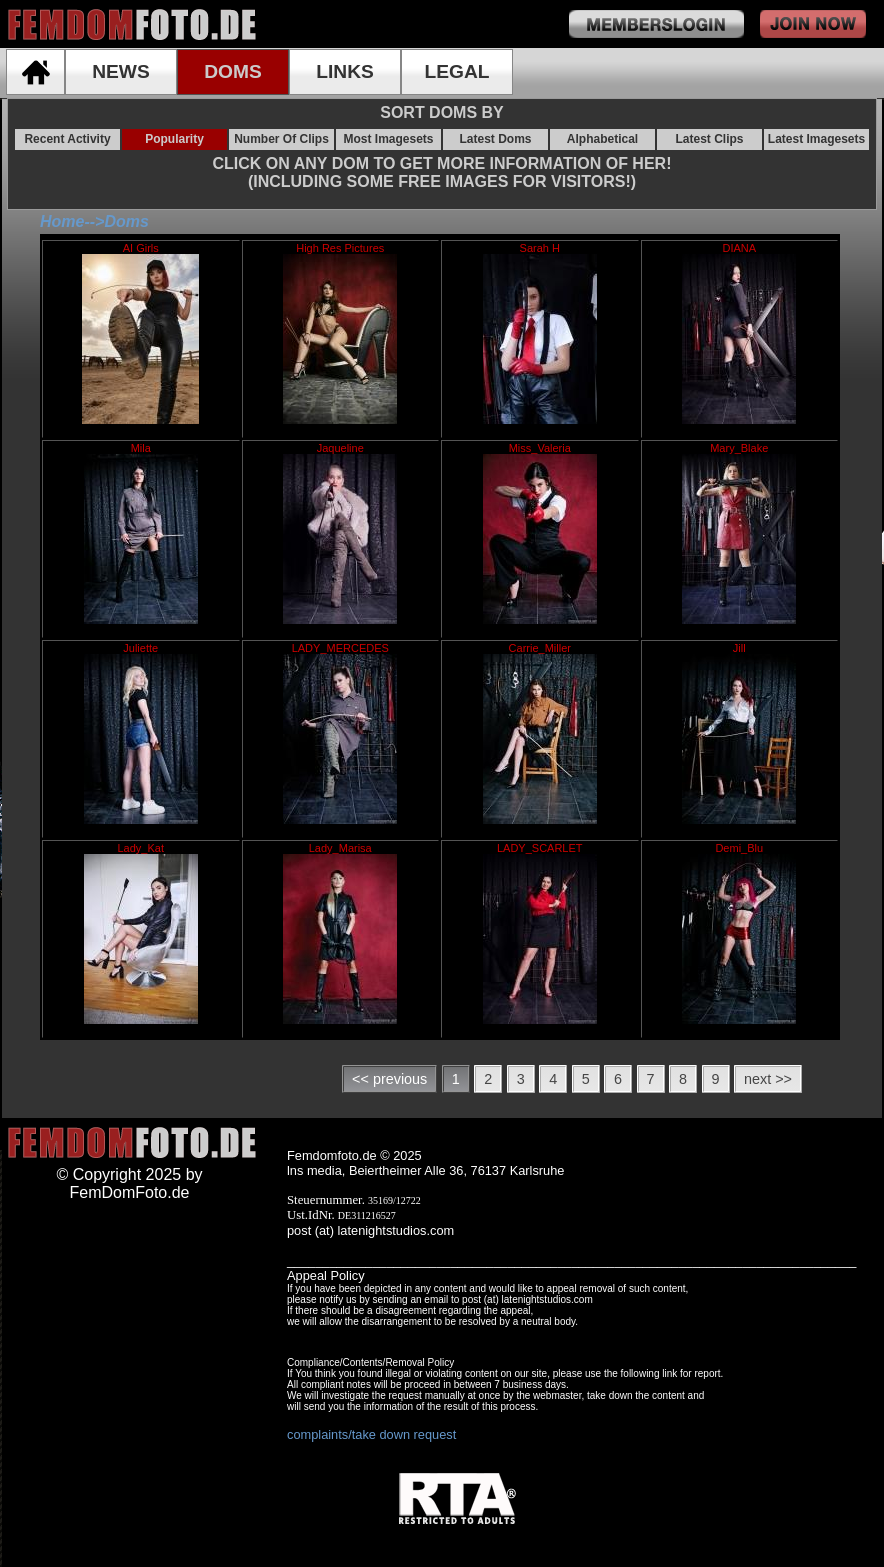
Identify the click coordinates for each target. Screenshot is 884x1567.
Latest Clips (709, 139)
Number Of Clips (281, 139)
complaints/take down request (371, 1434)
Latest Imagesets (816, 139)
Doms (126, 221)
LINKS (345, 71)
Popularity (174, 139)
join (813, 24)
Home (62, 221)
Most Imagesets (388, 139)
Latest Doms (495, 139)
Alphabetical (602, 139)
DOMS (233, 71)
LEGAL (456, 71)
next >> (768, 1079)
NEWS (121, 71)
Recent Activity (67, 139)
